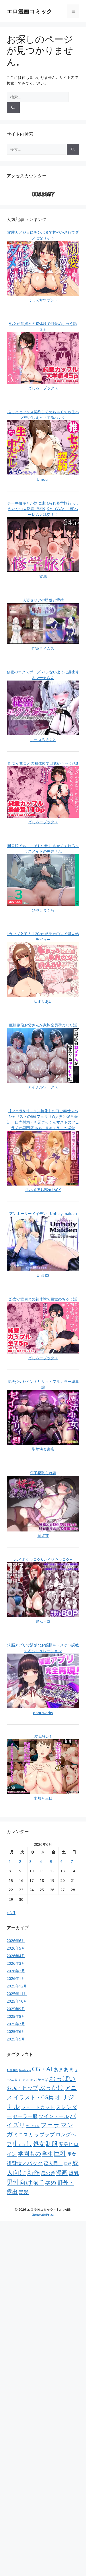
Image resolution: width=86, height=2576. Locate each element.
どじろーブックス (43, 387)
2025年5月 (16, 2039)
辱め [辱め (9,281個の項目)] (51, 2182)
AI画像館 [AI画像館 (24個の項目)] (12, 2070)
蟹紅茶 (43, 1535)
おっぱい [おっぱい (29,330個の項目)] (62, 2078)
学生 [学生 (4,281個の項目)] (47, 2153)
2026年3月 (16, 1963)
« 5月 (11, 1912)
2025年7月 (16, 2023)
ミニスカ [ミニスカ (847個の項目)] (23, 2134)
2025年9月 (16, 2008)
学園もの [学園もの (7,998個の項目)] (29, 2153)
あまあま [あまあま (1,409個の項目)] (63, 2069)
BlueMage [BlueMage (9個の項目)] (25, 2070)
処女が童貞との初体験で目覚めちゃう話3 (43, 763)
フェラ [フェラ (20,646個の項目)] (50, 2124)
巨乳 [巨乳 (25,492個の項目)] (60, 2153)
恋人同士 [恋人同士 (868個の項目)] (53, 2163)
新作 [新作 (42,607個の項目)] (33, 2172)
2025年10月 (17, 2001)
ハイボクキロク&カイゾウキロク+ (43, 1559)
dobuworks (43, 1712)
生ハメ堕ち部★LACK (43, 1189)
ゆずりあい (43, 1001)
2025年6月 (16, 2031)
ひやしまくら (43, 910)
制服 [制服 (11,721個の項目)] (52, 2144)
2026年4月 (16, 1955)
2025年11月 (17, 1993)
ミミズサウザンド (43, 300)
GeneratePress (42, 2214)
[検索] (13, 107)
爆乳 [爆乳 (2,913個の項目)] (74, 2172)
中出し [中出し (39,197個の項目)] (22, 2143)
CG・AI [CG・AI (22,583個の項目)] (42, 2069)
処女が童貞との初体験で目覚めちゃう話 (43, 1299)
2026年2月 (16, 1970)
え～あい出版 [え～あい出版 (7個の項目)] (25, 2079)
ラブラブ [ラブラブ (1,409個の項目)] (44, 2134)
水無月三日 (43, 1798)
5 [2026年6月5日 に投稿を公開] (51, 1861)
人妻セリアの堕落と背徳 (43, 600)
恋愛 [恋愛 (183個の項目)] (67, 2163)
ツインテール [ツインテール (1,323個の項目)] (54, 2116)
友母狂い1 (43, 1736)
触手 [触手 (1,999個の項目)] (38, 2182)
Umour (43, 479)
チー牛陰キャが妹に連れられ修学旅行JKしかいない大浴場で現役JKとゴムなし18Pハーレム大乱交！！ (42, 509)
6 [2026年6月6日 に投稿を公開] (62, 1861)
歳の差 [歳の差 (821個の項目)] (48, 2173)
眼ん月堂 (43, 1621)
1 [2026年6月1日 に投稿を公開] (10, 1861)
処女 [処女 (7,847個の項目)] (39, 2144)
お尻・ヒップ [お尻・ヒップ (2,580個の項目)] (22, 2087)
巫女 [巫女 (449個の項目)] (71, 2154)
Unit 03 (43, 1275)
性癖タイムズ (43, 648)
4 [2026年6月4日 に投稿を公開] (41, 1861)
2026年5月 (16, 1948)
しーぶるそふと (43, 739)
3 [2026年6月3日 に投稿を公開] (30, 1861)
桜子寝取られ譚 (43, 1472)
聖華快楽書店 (43, 1449)
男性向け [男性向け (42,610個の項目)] (20, 2182)
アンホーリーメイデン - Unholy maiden (43, 1213)
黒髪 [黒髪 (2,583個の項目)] (24, 2191)
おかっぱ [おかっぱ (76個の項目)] (41, 2079)
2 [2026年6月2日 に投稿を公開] (20, 1861)
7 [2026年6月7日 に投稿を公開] (72, 1861)
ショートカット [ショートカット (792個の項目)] (38, 2107)
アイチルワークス (43, 1087)
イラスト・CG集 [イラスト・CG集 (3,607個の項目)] (33, 2097)
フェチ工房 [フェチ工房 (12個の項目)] (32, 2126)
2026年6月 (16, 1940)
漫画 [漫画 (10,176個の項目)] (62, 2173)
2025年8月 (16, 2016)
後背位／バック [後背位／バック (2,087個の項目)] (25, 2163)
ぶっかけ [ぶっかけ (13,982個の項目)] (51, 2087)
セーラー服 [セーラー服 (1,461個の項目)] (25, 2116)
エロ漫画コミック (29, 11)
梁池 (43, 576)
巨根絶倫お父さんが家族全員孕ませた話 (43, 1025)
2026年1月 (16, 1978)
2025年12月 (17, 1986)
